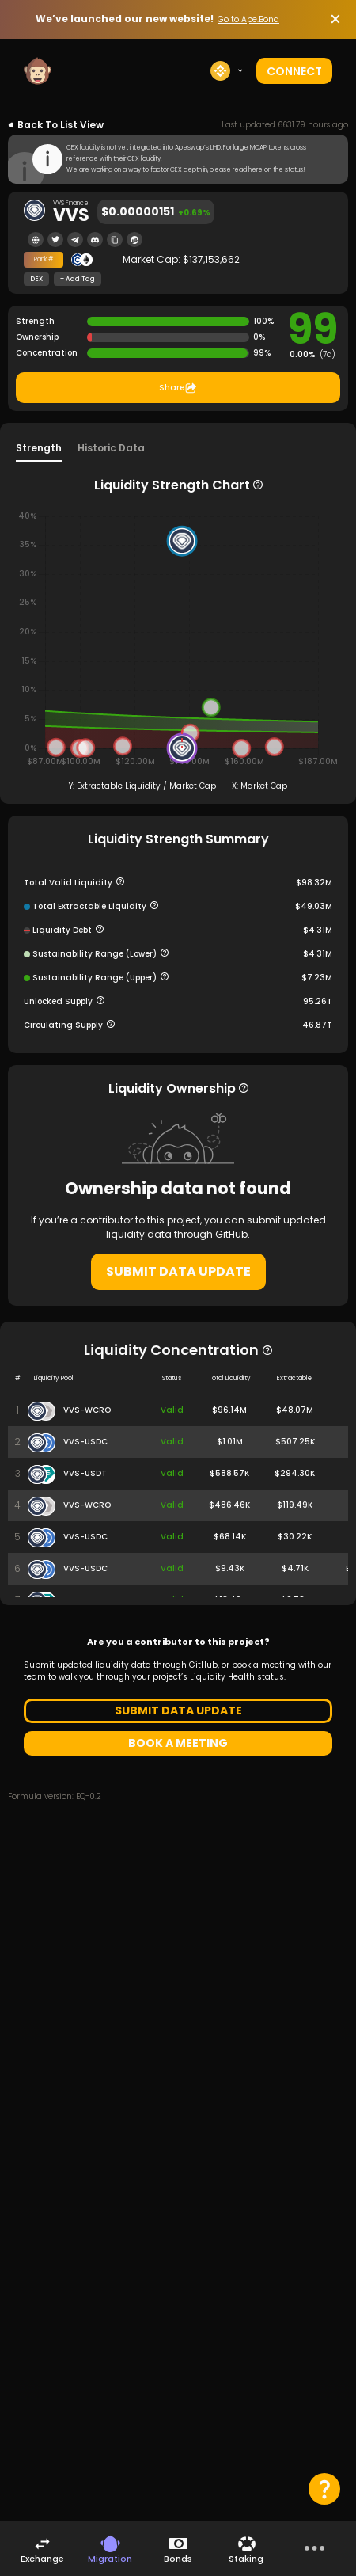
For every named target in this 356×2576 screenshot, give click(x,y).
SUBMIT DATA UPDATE (178, 1271)
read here (248, 170)
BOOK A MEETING (178, 1743)
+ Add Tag (77, 279)
